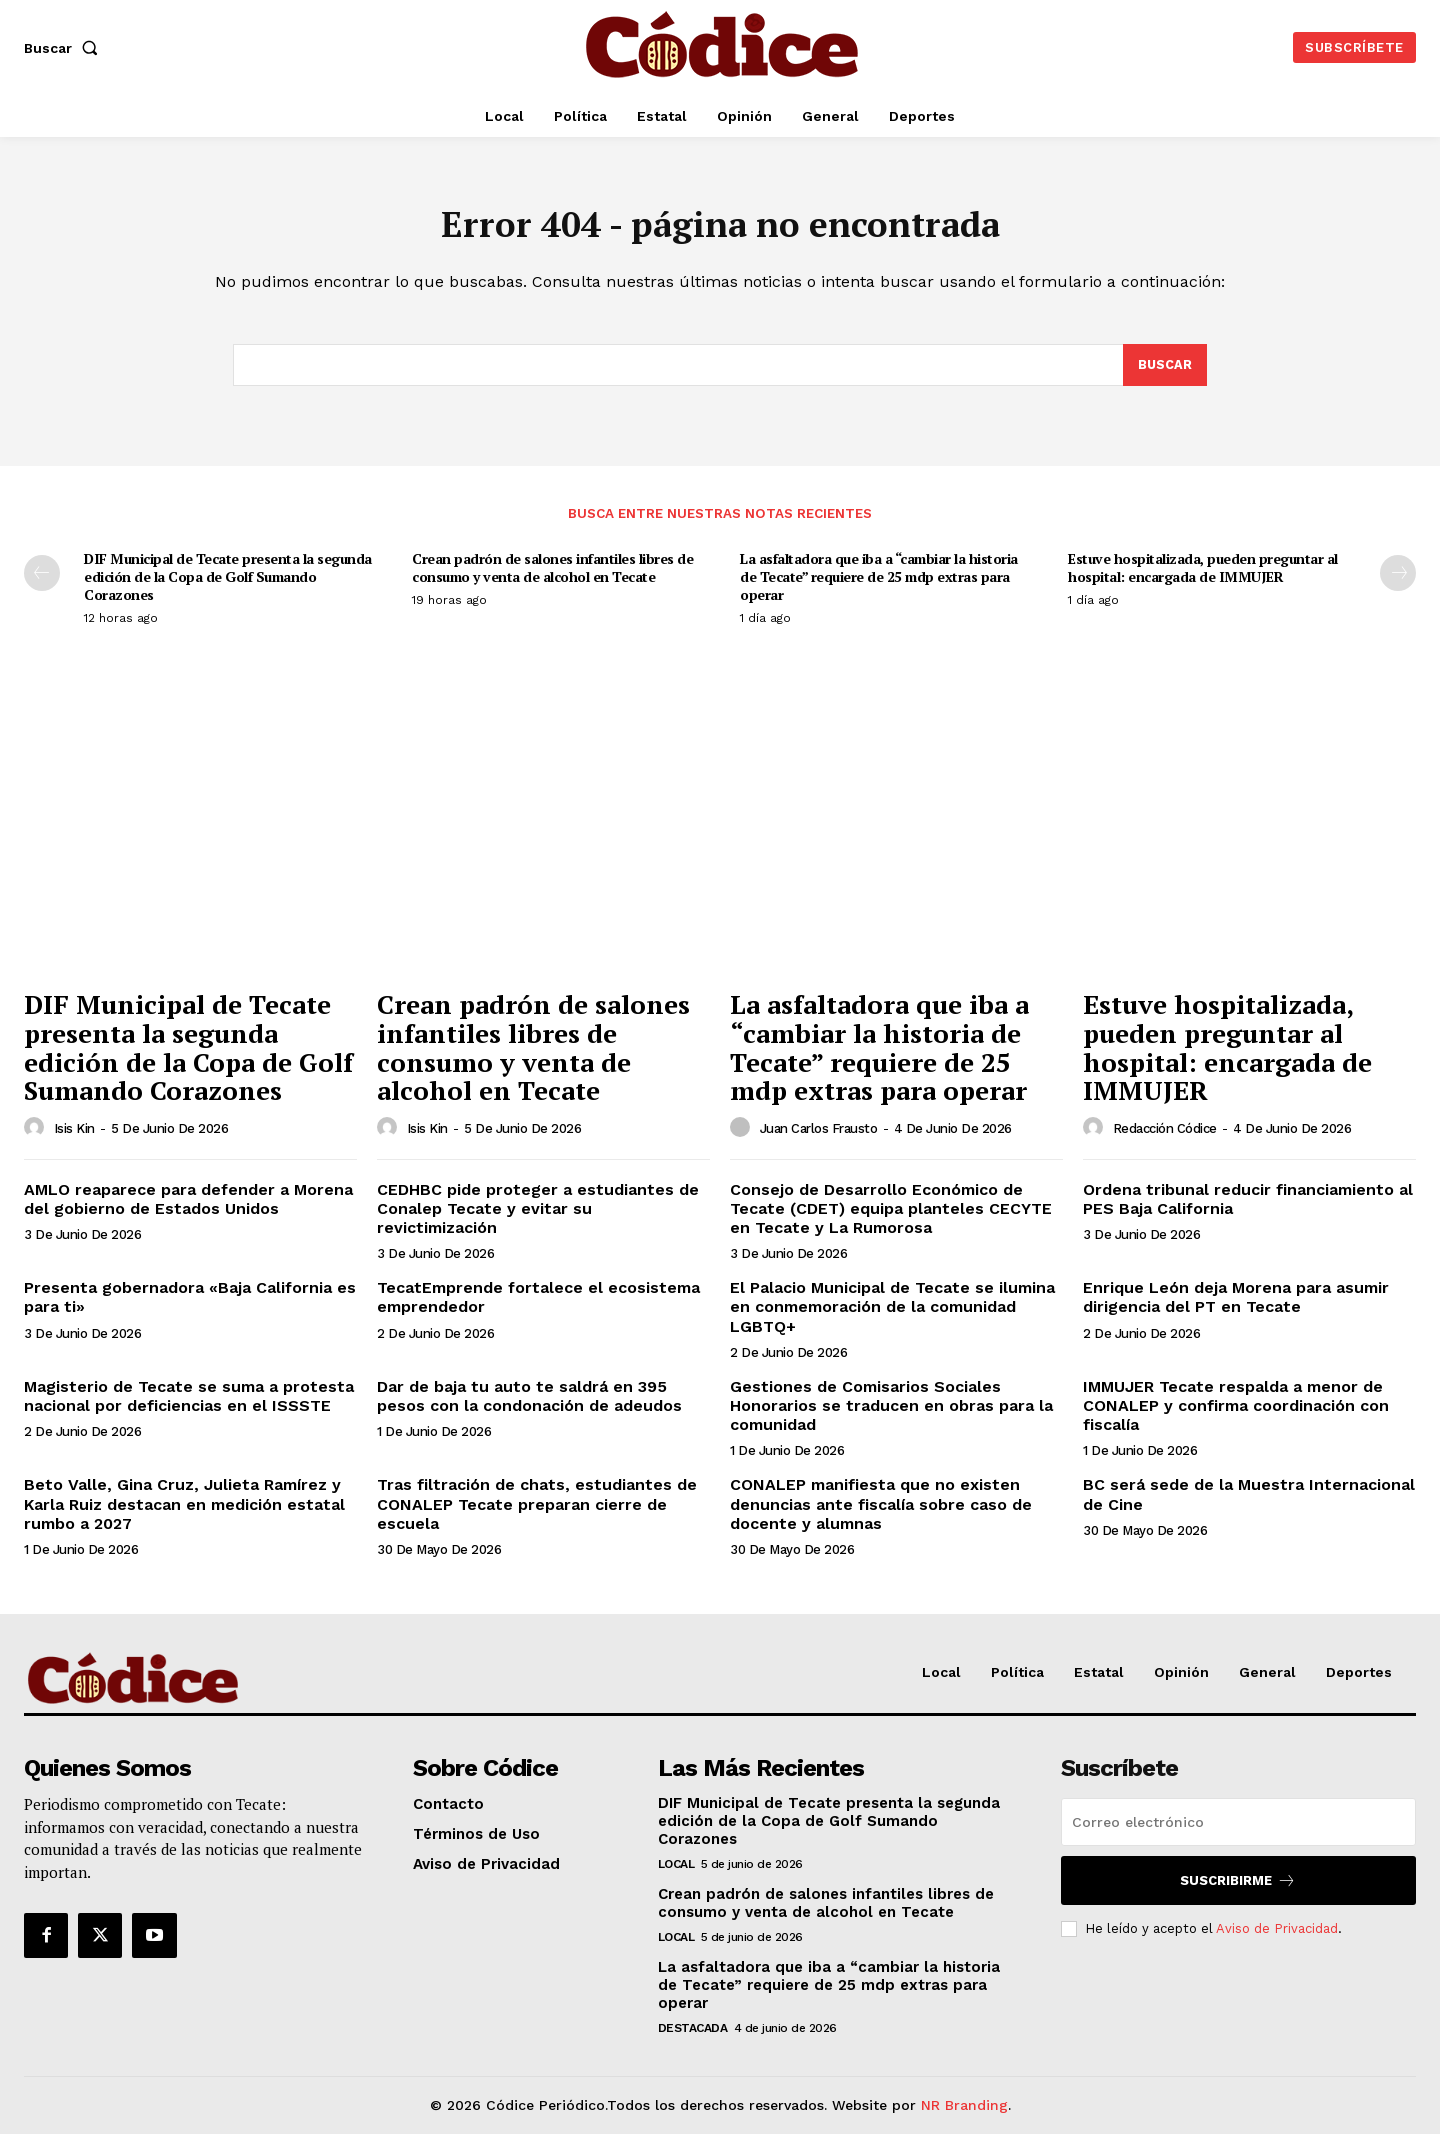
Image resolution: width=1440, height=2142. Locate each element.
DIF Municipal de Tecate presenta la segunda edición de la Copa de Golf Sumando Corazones (228, 584)
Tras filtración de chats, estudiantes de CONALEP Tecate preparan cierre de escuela (537, 1511)
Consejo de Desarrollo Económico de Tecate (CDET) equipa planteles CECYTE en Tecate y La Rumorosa (891, 1216)
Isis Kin (74, 1136)
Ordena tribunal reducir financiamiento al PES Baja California (1248, 1207)
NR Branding (964, 2113)
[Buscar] (1164, 372)
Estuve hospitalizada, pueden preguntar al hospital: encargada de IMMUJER (1203, 575)
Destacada (693, 2036)
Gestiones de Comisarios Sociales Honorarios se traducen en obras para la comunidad (891, 1413)
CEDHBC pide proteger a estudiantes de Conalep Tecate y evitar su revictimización (538, 1216)
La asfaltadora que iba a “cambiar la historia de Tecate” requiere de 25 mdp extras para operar (879, 584)
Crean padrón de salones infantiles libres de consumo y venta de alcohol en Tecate (552, 575)
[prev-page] (42, 581)
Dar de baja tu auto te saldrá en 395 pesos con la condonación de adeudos (529, 1404)
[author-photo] (37, 1136)
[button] (65, 48)
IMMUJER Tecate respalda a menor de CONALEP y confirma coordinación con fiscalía (1236, 1413)
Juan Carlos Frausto (819, 1136)
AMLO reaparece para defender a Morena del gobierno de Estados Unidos (188, 1207)
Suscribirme (1238, 1888)
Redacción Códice (1165, 1136)
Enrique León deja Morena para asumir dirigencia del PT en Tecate (1236, 1305)
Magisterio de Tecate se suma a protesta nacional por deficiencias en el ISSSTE (189, 1404)
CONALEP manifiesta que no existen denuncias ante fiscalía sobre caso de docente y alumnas (881, 1511)
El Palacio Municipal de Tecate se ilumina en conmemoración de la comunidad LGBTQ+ (892, 1314)
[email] (1238, 1830)
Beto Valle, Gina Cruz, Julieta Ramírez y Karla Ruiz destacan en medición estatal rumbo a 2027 (184, 1511)
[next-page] (1398, 581)
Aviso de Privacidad (1277, 1936)
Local (676, 1872)
